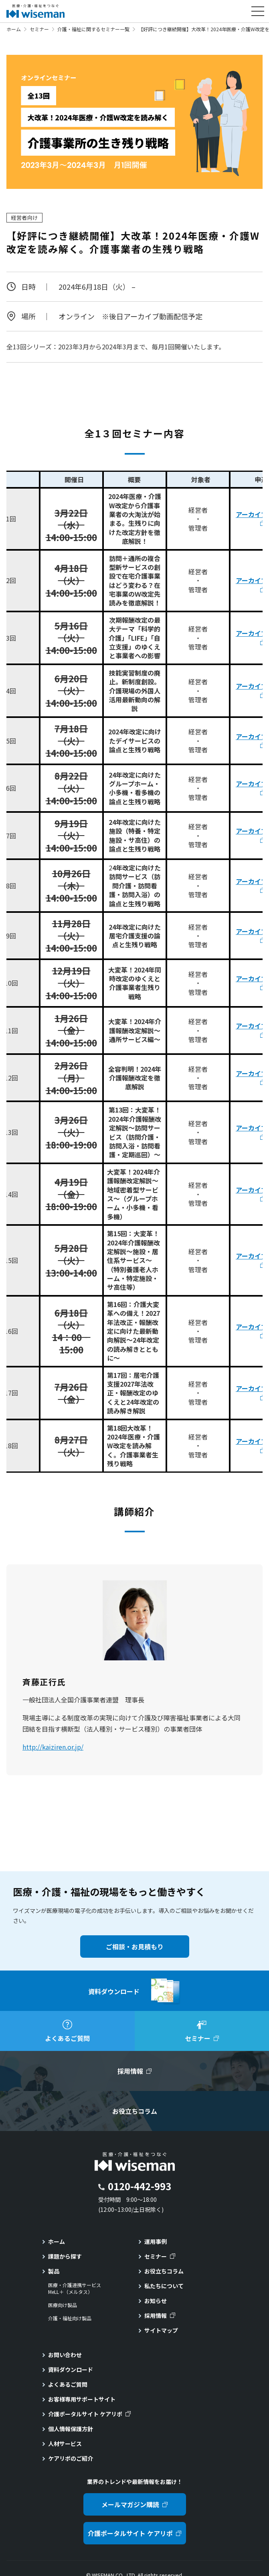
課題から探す (65, 2256)
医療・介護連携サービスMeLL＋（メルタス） (74, 2288)
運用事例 (155, 2241)
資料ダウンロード (70, 2370)
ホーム (13, 29)
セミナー (39, 29)
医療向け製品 (62, 2305)
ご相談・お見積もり (135, 1946)
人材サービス (65, 2444)
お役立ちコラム (164, 2271)
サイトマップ (161, 2330)
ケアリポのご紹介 (70, 2458)
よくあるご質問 (67, 2384)
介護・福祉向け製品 (69, 2318)
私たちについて (164, 2286)
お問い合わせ (65, 2355)
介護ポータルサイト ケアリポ (85, 2414)
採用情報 (155, 2315)
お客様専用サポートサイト (81, 2399)
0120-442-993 (139, 2186)
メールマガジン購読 (130, 2504)
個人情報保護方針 (70, 2429)
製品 (53, 2271)
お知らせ (155, 2301)
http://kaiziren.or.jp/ (52, 1747)
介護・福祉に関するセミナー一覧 (93, 29)
